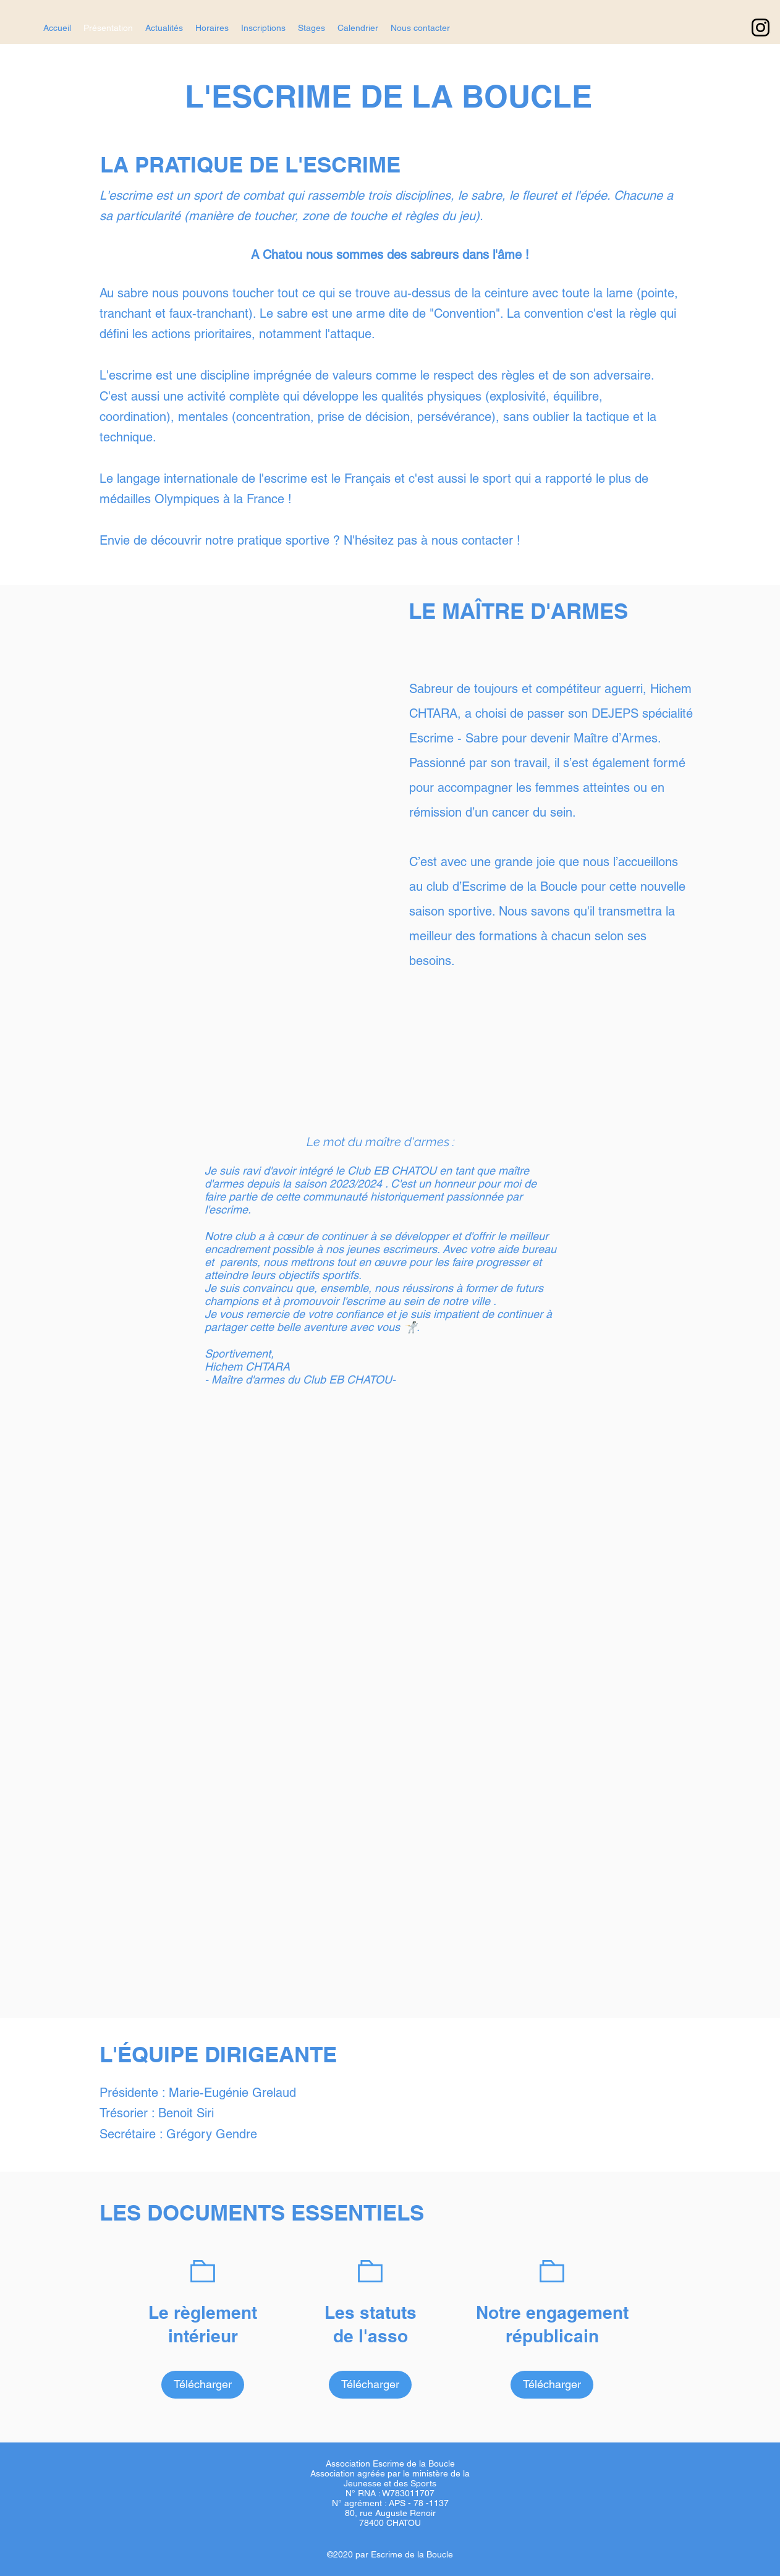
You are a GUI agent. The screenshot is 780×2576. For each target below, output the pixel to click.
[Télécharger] (202, 2385)
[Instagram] (760, 27)
